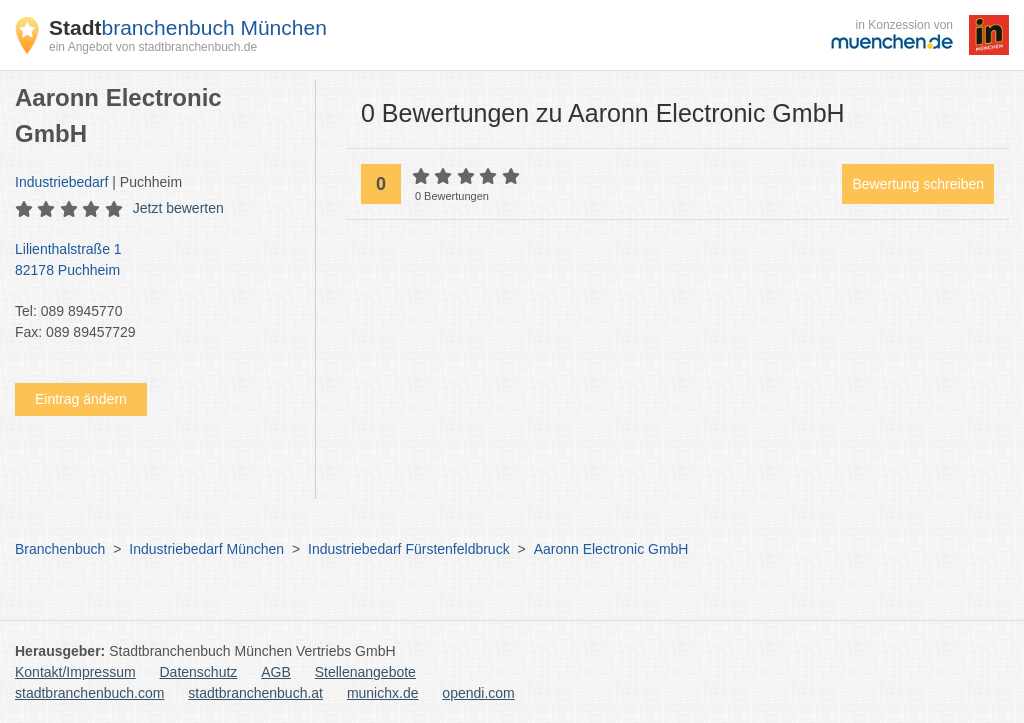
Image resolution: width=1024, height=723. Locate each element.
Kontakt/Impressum (75, 672)
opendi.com (478, 693)
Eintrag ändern (81, 399)
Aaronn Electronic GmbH (611, 549)
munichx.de (383, 693)
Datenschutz (199, 672)
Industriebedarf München (206, 549)
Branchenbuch (60, 549)
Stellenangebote (365, 672)
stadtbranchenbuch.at (255, 693)
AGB (276, 672)
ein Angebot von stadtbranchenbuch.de (153, 47)
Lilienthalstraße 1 (155, 261)
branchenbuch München (188, 27)
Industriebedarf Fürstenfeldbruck (409, 549)
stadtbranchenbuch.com (89, 693)
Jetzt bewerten (178, 208)
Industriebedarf (61, 182)
